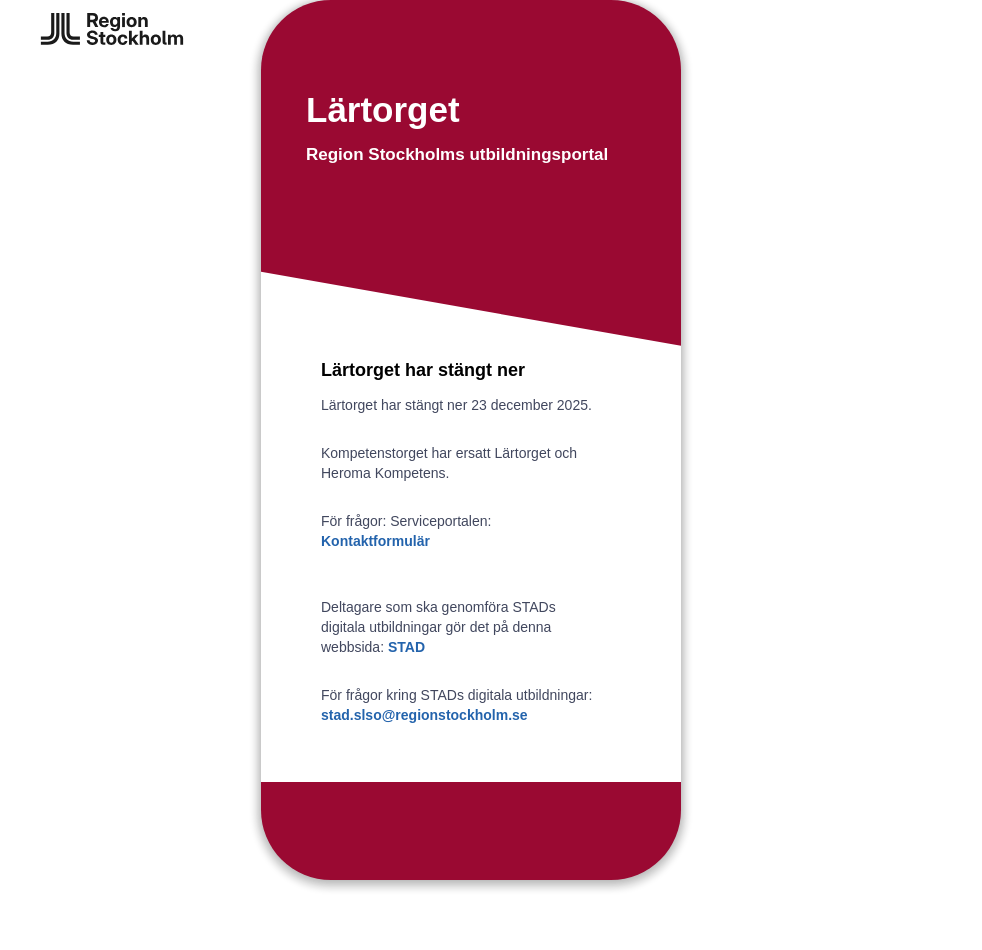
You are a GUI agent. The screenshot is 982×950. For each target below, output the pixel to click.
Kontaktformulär (375, 541)
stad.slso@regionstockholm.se (424, 715)
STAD (406, 647)
